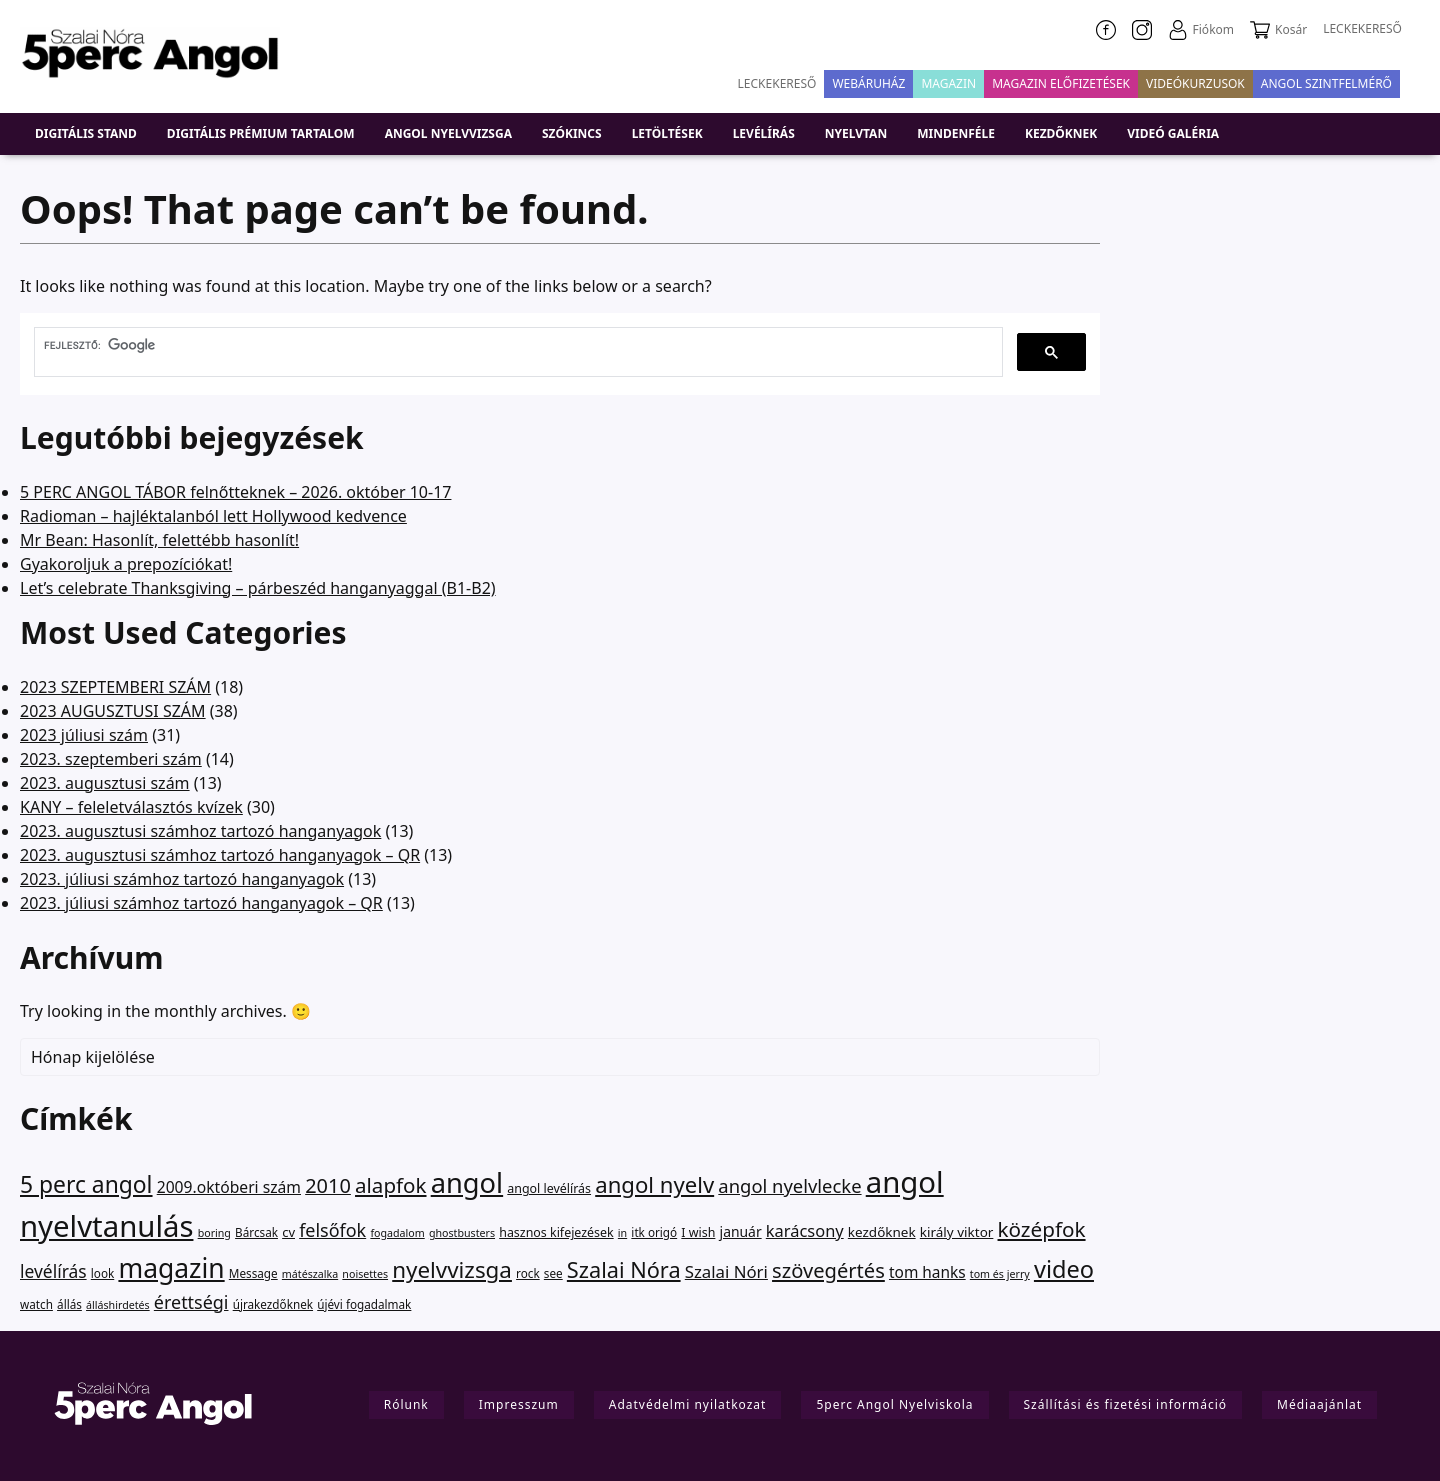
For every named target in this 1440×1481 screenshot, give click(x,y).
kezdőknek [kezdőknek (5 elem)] (882, 1232)
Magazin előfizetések (1061, 83)
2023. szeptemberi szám (111, 759)
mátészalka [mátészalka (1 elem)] (310, 1274)
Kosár (1278, 30)
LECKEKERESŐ (1362, 28)
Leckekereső (777, 83)
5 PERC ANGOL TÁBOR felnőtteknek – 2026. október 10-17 (235, 492)
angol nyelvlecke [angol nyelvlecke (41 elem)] (789, 1185)
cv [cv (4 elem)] (288, 1232)
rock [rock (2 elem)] (528, 1273)
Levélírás (764, 133)
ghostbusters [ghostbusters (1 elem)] (462, 1233)
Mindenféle (956, 133)
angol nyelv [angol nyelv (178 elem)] (654, 1184)
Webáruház (868, 83)
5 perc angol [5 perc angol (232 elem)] (86, 1184)
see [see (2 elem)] (553, 1273)
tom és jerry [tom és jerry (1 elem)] (1000, 1274)
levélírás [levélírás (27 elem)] (53, 1271)
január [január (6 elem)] (741, 1231)
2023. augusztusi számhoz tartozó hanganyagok (200, 831)
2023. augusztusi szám (105, 783)
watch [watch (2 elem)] (36, 1304)
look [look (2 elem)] (102, 1273)
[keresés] (516, 345)
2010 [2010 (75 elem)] (328, 1185)
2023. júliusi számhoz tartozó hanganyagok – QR (201, 903)
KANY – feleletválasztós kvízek (131, 807)
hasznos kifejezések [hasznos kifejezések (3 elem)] (556, 1232)
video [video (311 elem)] (1064, 1269)
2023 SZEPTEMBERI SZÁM (115, 687)
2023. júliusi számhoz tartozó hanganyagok (182, 879)
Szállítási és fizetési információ (1126, 1404)
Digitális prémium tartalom (261, 133)
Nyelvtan (856, 133)
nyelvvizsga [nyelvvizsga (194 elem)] (452, 1269)
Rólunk (406, 1404)
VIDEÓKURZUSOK (1195, 83)
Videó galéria (1173, 133)
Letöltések (667, 133)
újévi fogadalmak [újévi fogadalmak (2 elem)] (364, 1304)
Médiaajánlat (1319, 1404)
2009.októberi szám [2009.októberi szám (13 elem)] (229, 1187)
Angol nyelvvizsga (448, 133)
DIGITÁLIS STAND (86, 133)
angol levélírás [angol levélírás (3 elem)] (549, 1188)
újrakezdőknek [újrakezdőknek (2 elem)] (273, 1304)
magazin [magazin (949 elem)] (171, 1268)
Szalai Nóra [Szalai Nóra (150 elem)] (624, 1269)
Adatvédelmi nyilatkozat (688, 1404)
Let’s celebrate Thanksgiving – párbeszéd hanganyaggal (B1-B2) (258, 588)
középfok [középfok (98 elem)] (1042, 1229)
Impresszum (519, 1404)
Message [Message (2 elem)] (253, 1273)
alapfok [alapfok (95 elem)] (390, 1185)
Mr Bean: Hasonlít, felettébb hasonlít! (159, 540)
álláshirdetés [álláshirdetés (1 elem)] (118, 1305)
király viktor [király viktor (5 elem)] (957, 1232)
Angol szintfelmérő (1326, 83)
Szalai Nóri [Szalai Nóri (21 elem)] (726, 1271)
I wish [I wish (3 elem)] (698, 1232)
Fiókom (1201, 30)
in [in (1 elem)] (622, 1233)
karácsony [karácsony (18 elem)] (805, 1230)
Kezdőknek (1061, 133)
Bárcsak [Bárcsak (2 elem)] (256, 1232)
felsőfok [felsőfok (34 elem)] (332, 1230)
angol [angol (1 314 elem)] (467, 1182)
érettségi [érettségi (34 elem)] (191, 1302)
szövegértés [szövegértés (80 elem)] (828, 1270)
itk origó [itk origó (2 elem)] (654, 1232)
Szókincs (572, 133)
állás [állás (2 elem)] (69, 1304)
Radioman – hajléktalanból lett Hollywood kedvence (213, 516)
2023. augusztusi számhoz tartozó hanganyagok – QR (220, 855)
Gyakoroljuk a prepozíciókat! (126, 564)
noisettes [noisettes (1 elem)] (365, 1274)
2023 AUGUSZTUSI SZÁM (113, 711)
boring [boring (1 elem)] (214, 1233)
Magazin (948, 83)
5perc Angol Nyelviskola (894, 1404)
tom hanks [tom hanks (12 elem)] (927, 1272)
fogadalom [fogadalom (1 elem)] (397, 1233)
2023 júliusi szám (84, 735)
